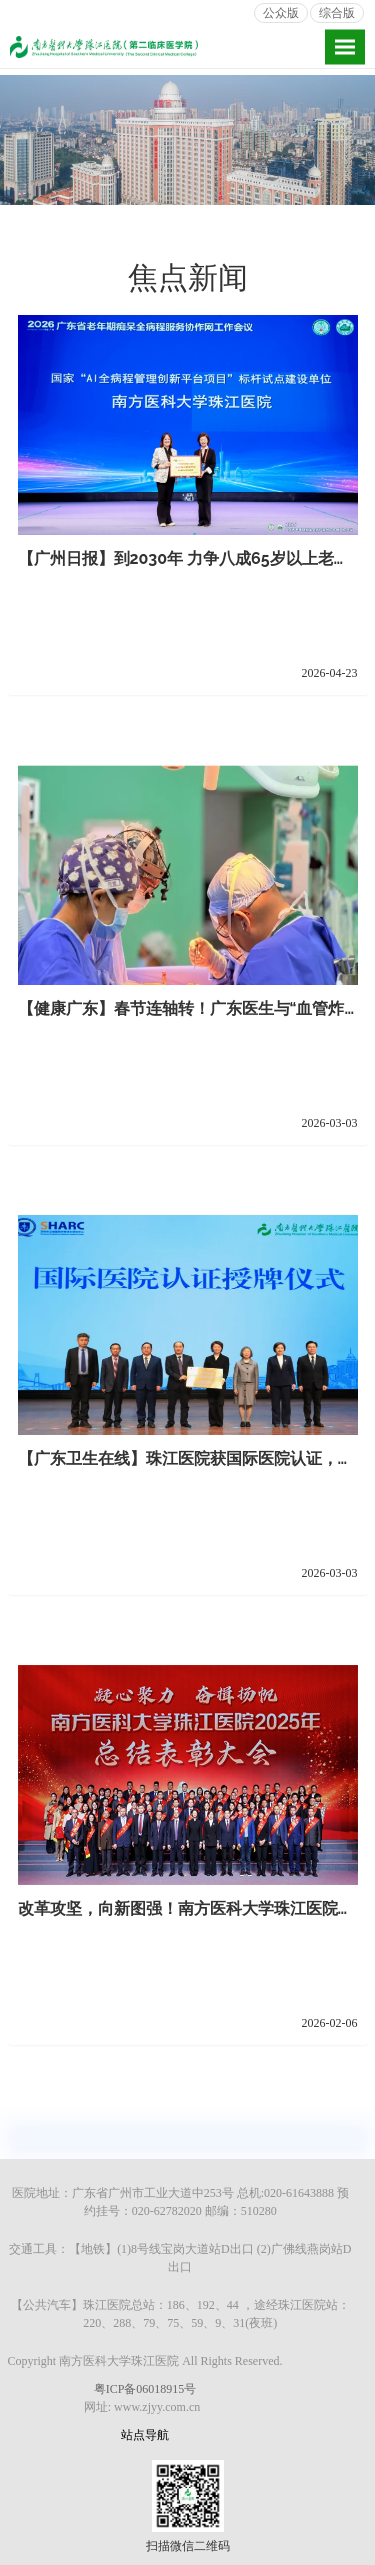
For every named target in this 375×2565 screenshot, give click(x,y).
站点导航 (145, 2435)
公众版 (281, 13)
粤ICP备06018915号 (145, 2389)
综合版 (337, 13)
